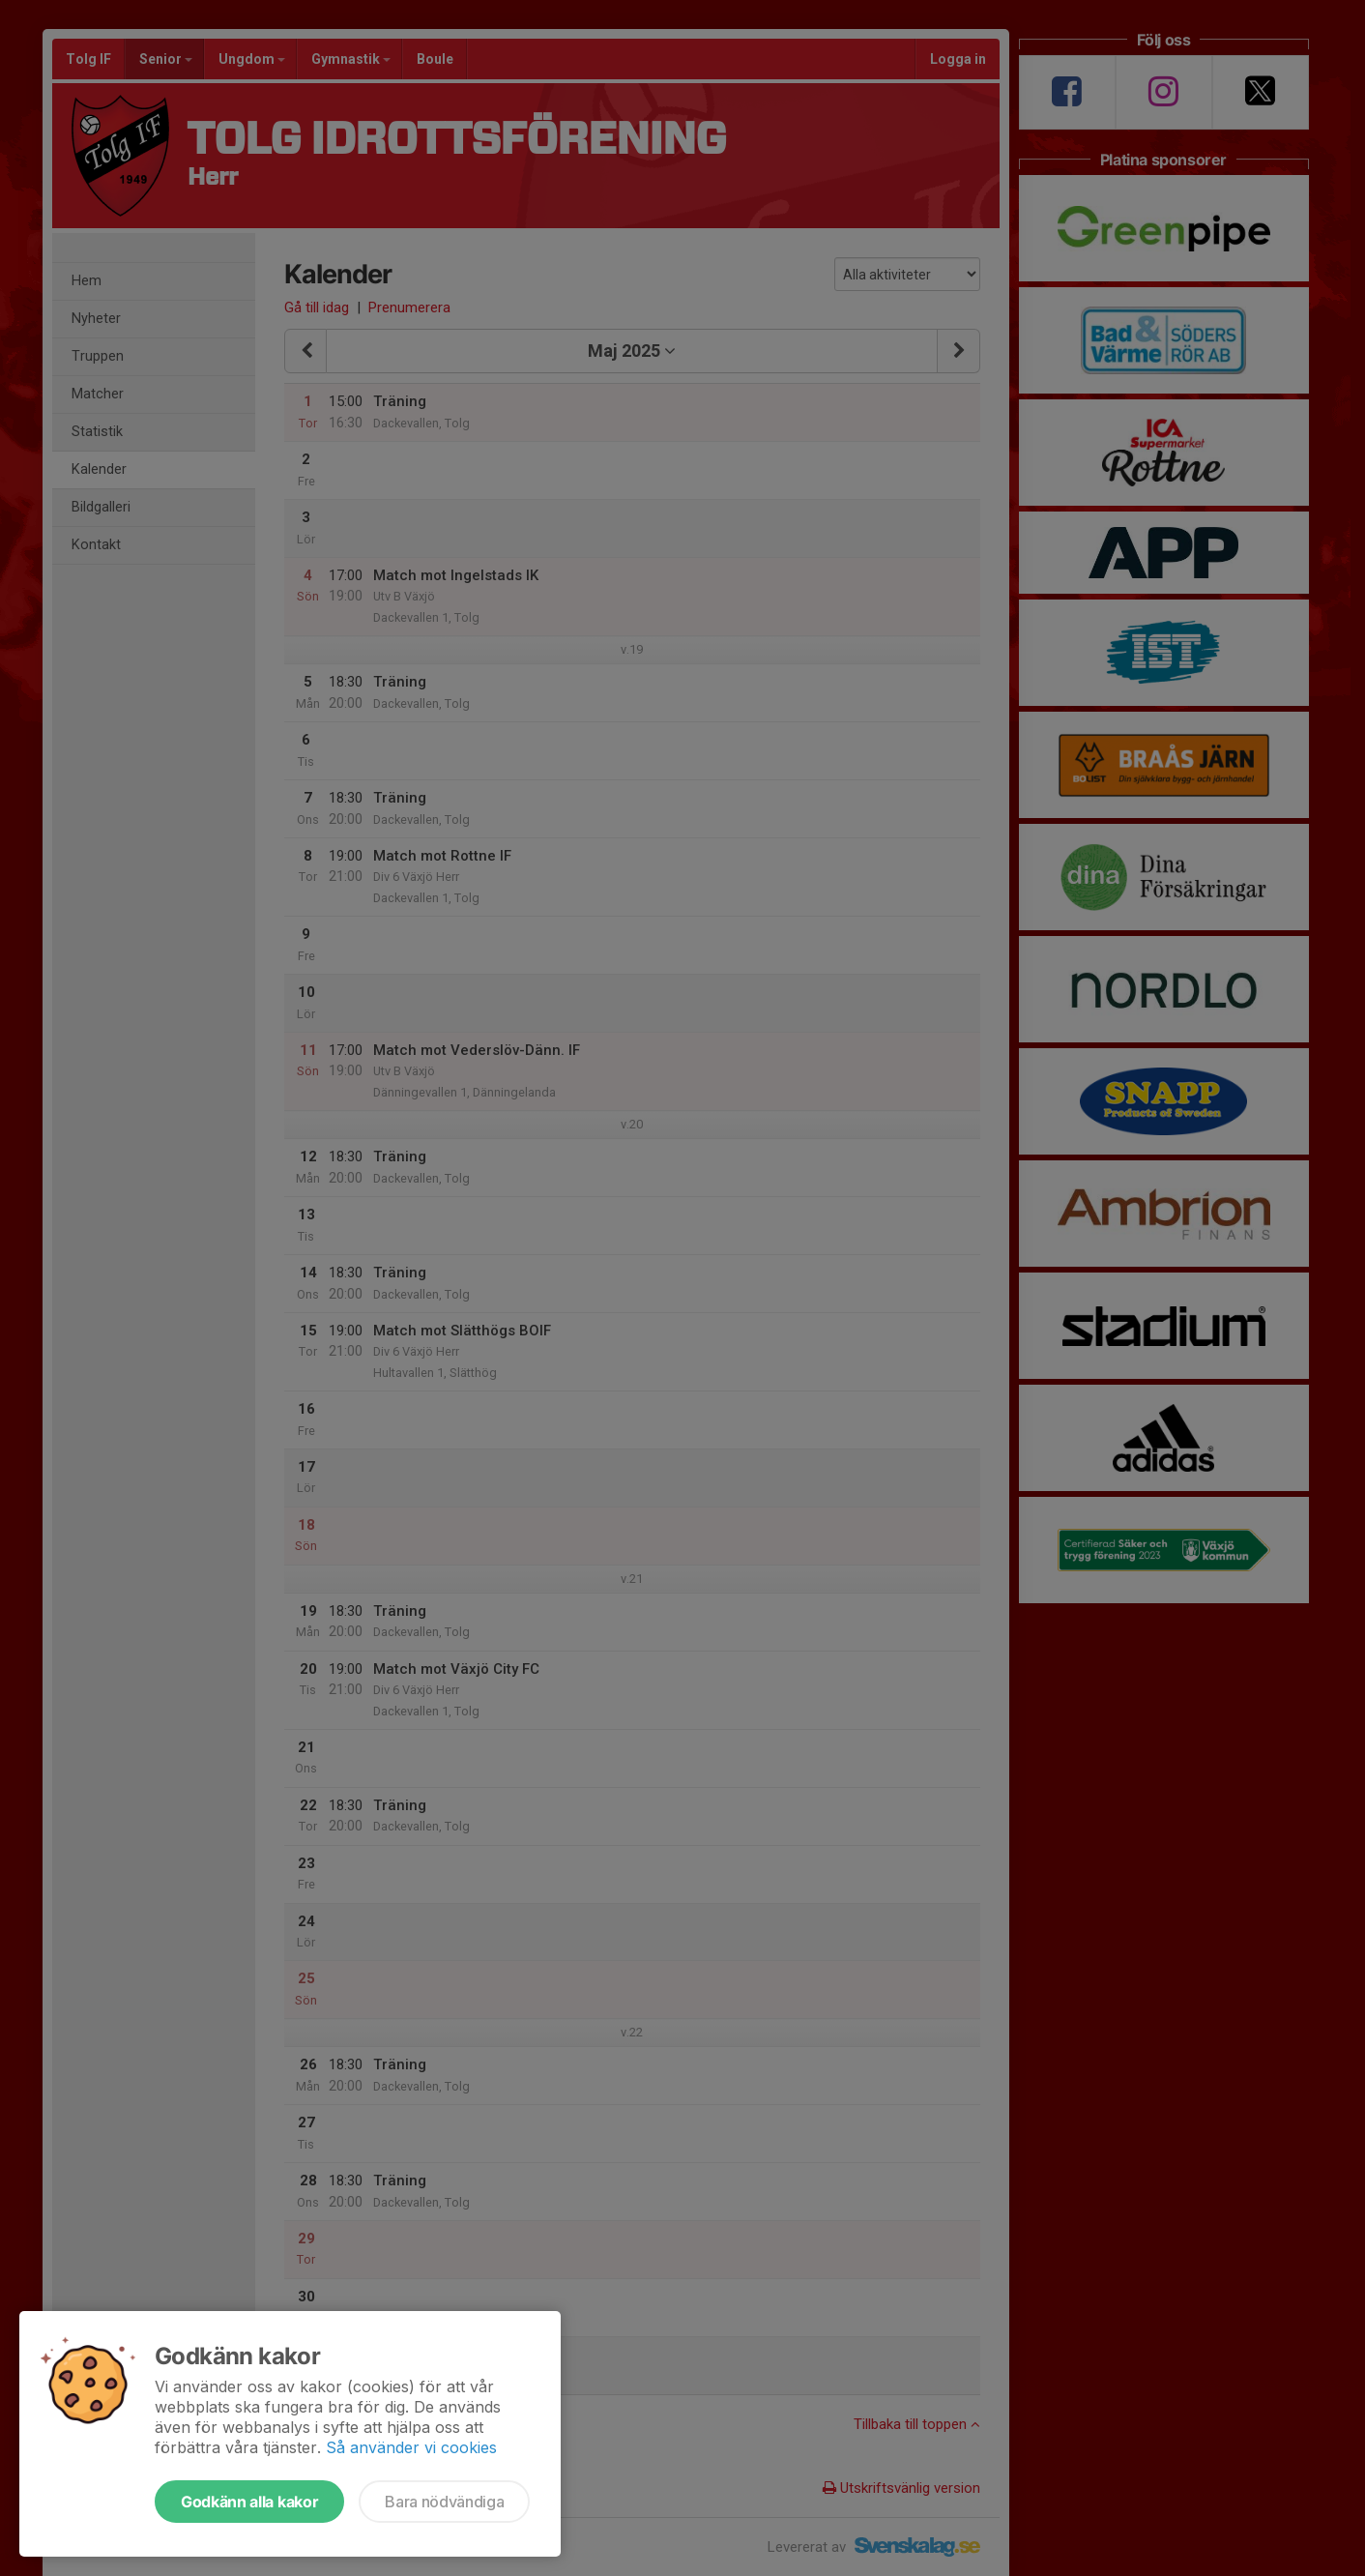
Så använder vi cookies (411, 2447)
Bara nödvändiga (444, 2501)
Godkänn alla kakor (249, 2501)
